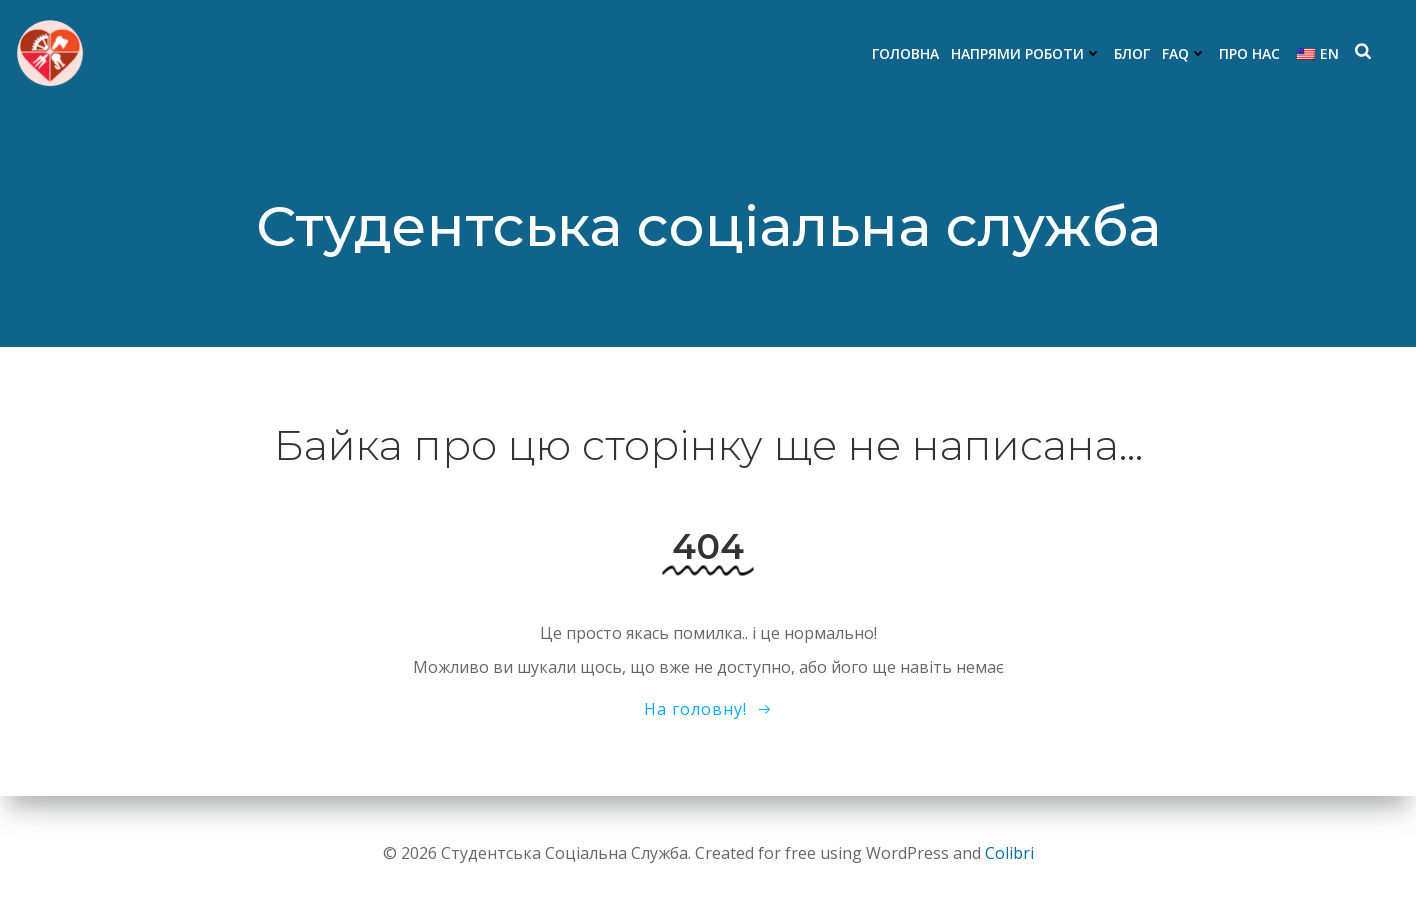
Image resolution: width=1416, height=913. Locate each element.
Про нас (1249, 53)
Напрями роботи (1026, 53)
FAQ (1184, 53)
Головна (905, 53)
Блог (1132, 53)
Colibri (1009, 853)
